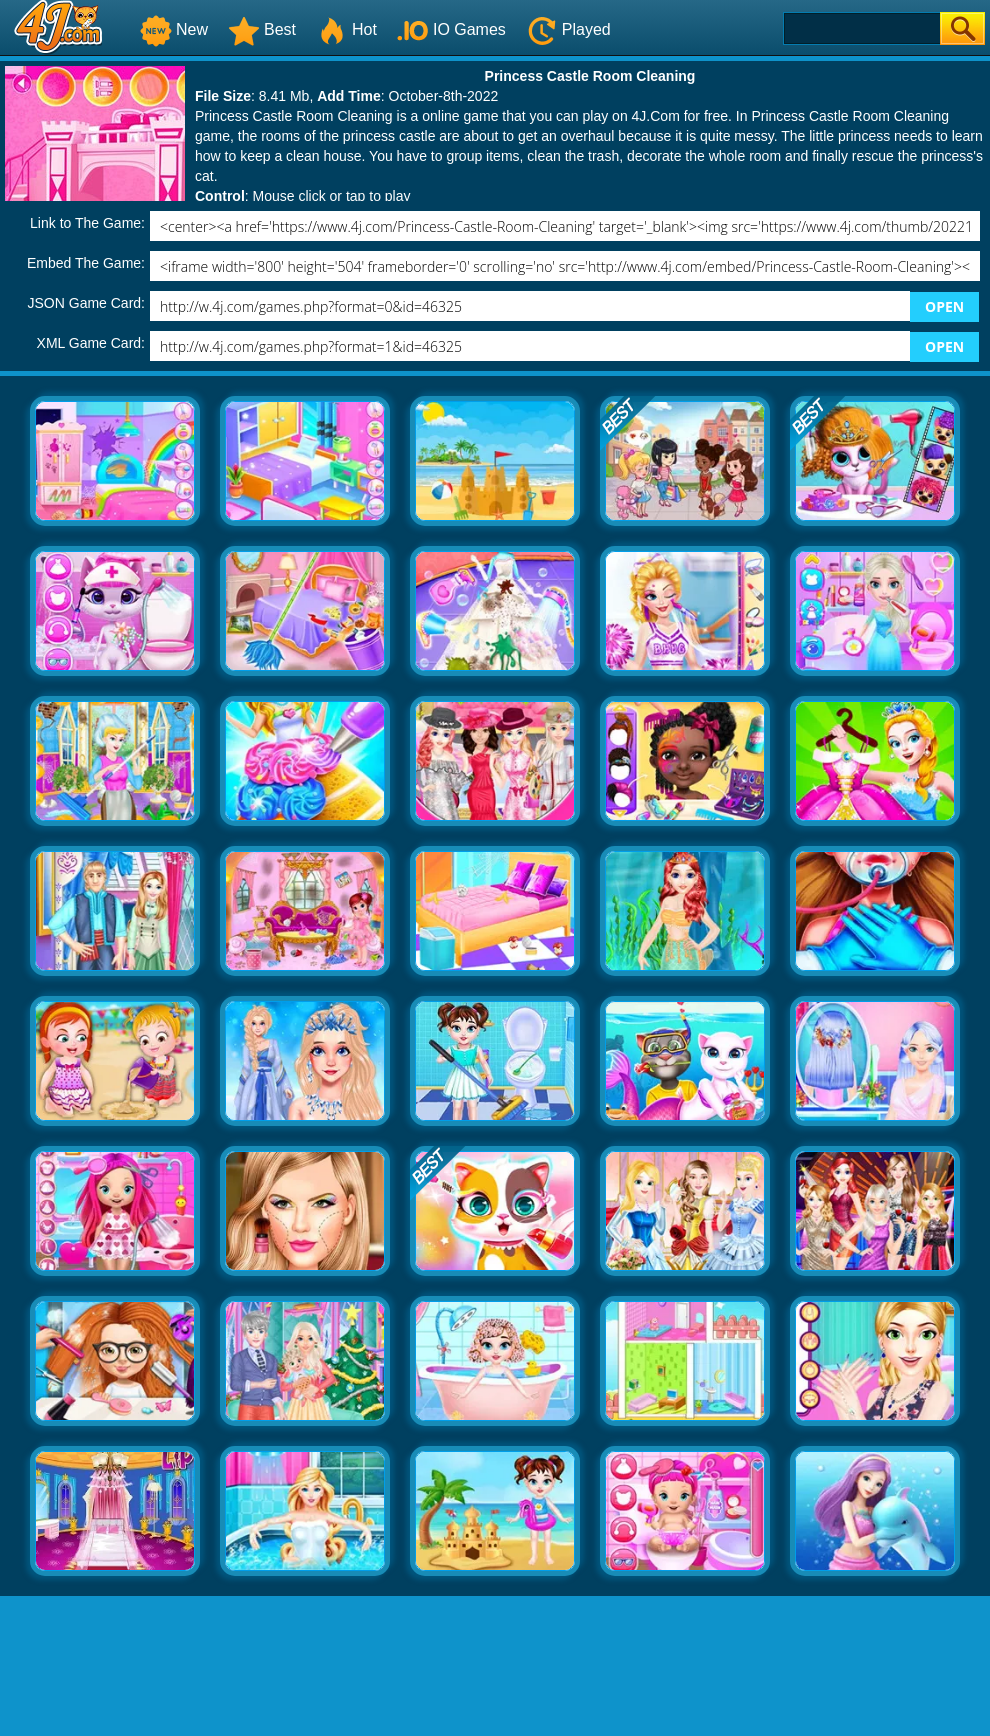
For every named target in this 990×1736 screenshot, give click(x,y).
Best (262, 29)
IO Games (451, 29)
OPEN (944, 306)
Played (568, 29)
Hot (346, 29)
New (174, 29)
